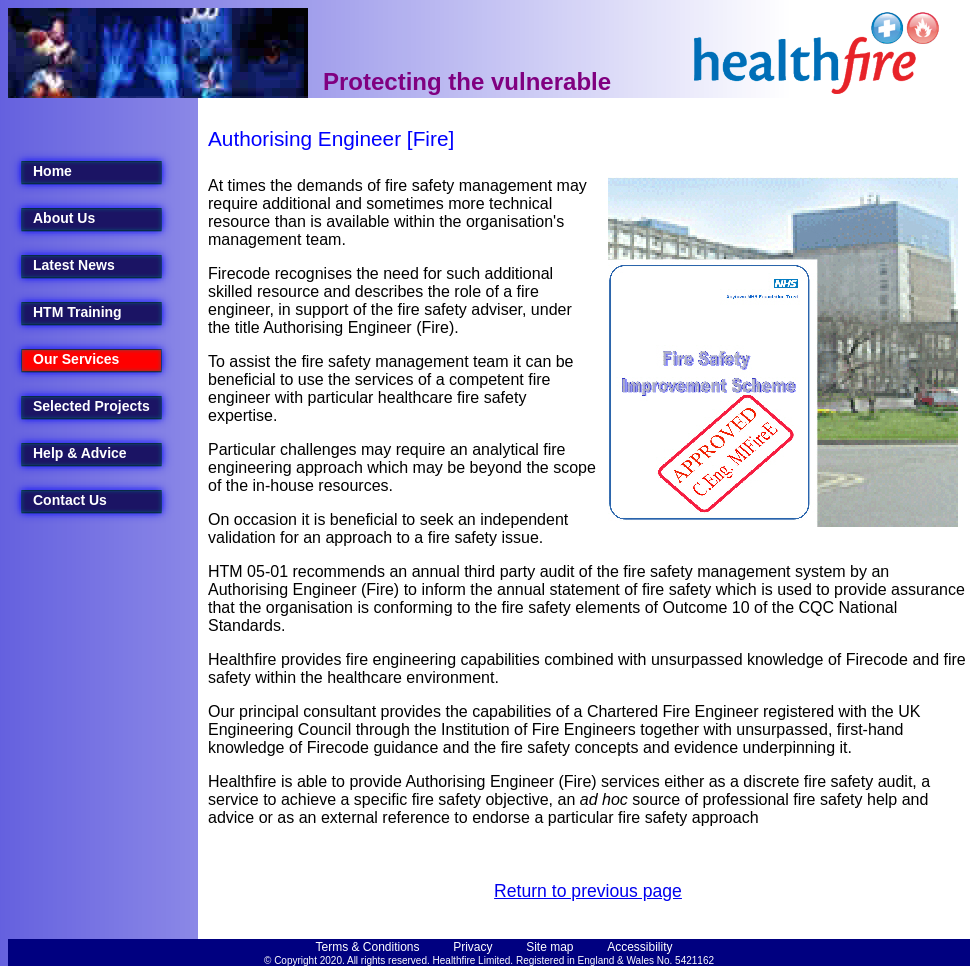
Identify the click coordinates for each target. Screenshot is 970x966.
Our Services (76, 359)
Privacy (472, 947)
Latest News (74, 265)
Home (52, 171)
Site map (549, 947)
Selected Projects (91, 406)
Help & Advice (80, 453)
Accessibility (639, 947)
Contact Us (70, 500)
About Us (64, 218)
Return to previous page (588, 891)
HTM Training (77, 312)
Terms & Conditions (368, 947)
